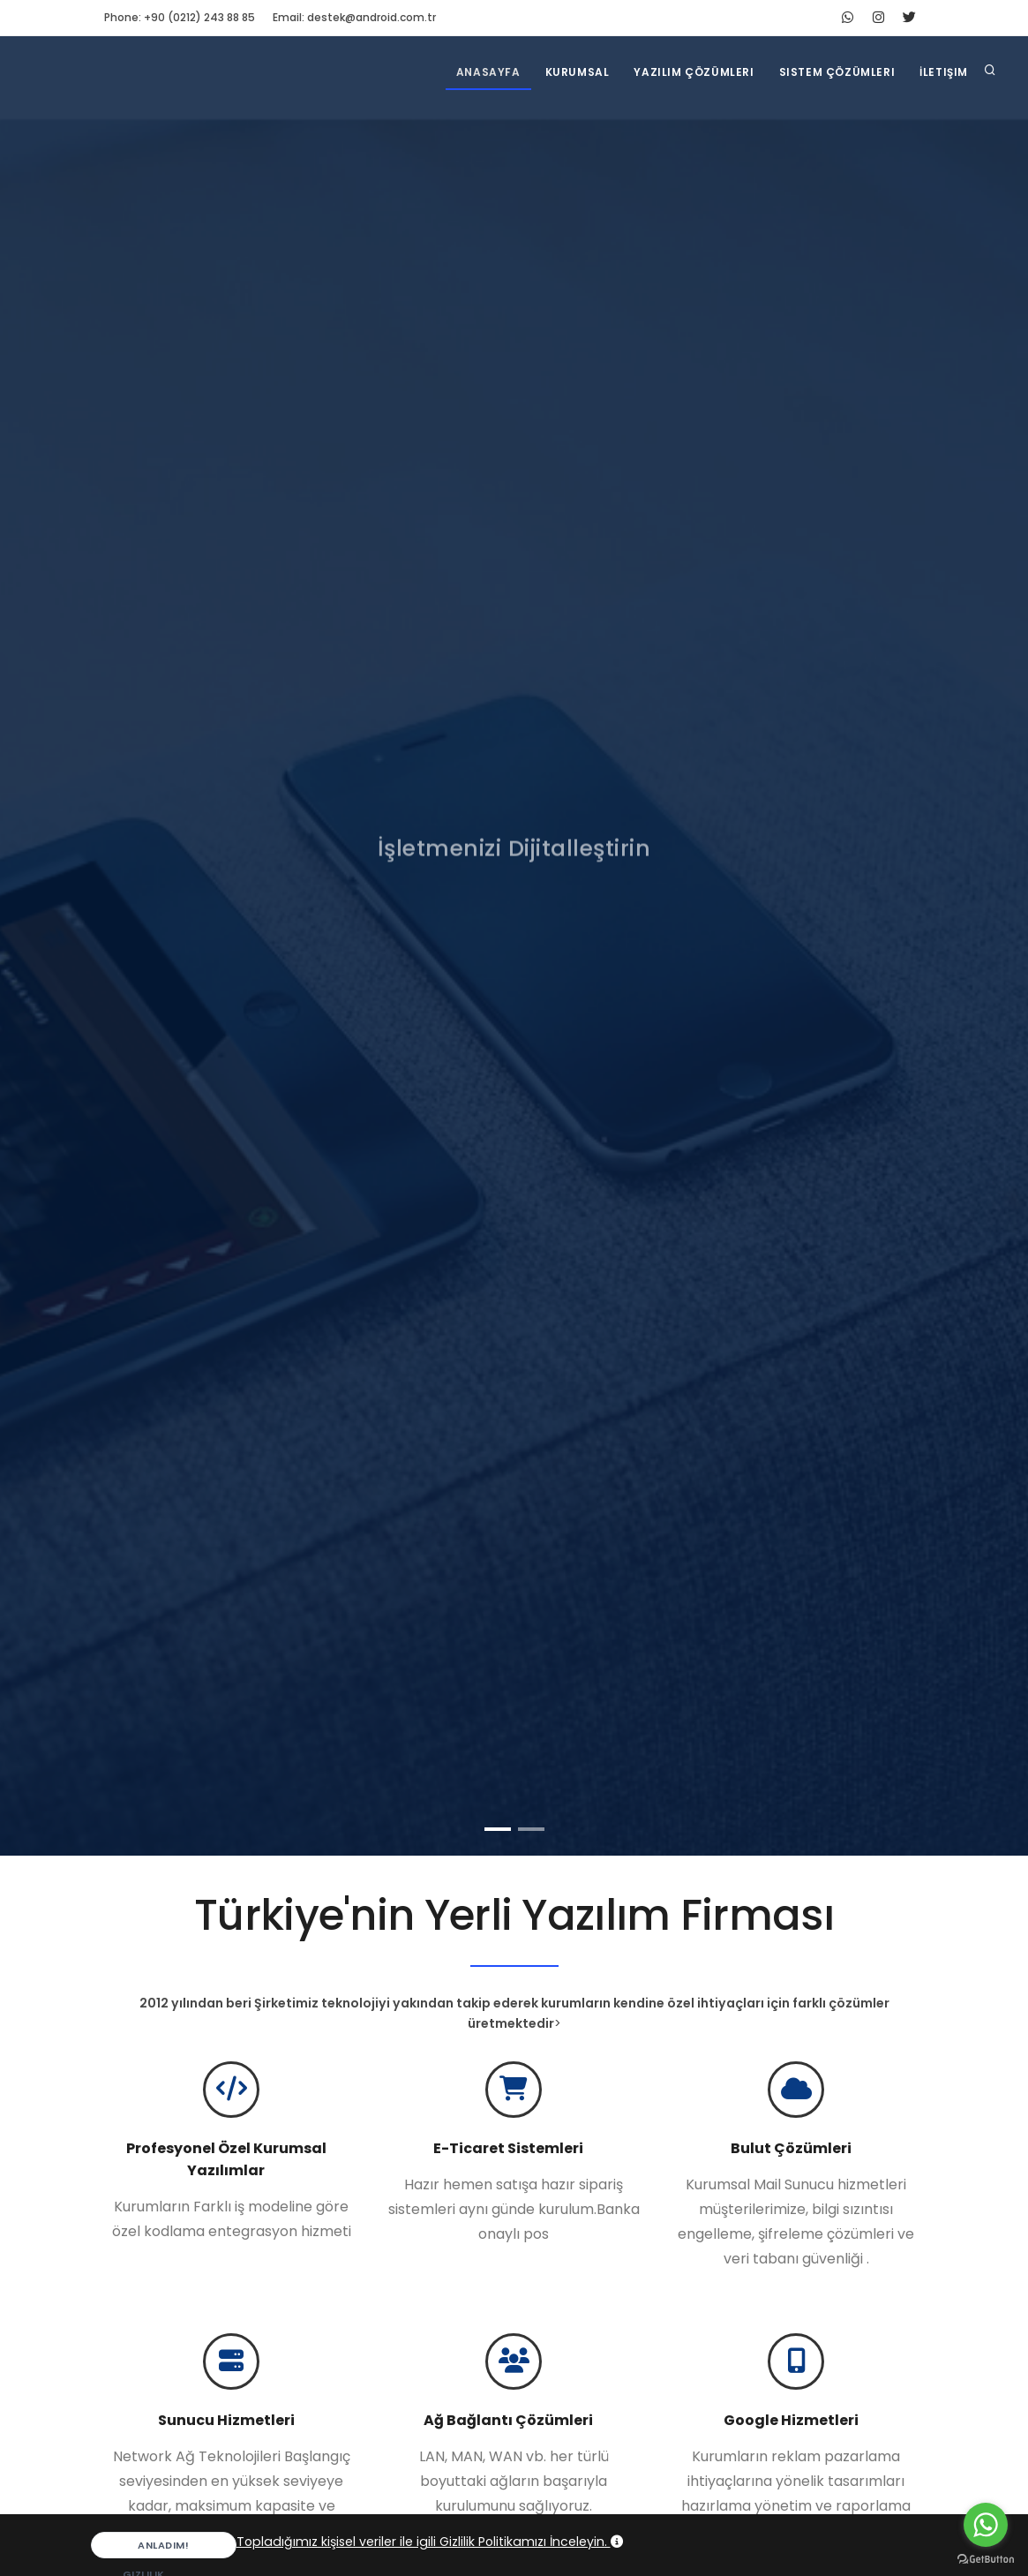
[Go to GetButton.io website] (985, 2558)
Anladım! (147, 2548)
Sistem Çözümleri (837, 71)
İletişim (943, 71)
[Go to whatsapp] (986, 2525)
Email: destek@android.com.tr (354, 17)
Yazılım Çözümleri (694, 71)
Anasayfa (488, 71)
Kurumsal (577, 71)
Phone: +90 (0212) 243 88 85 (179, 17)
